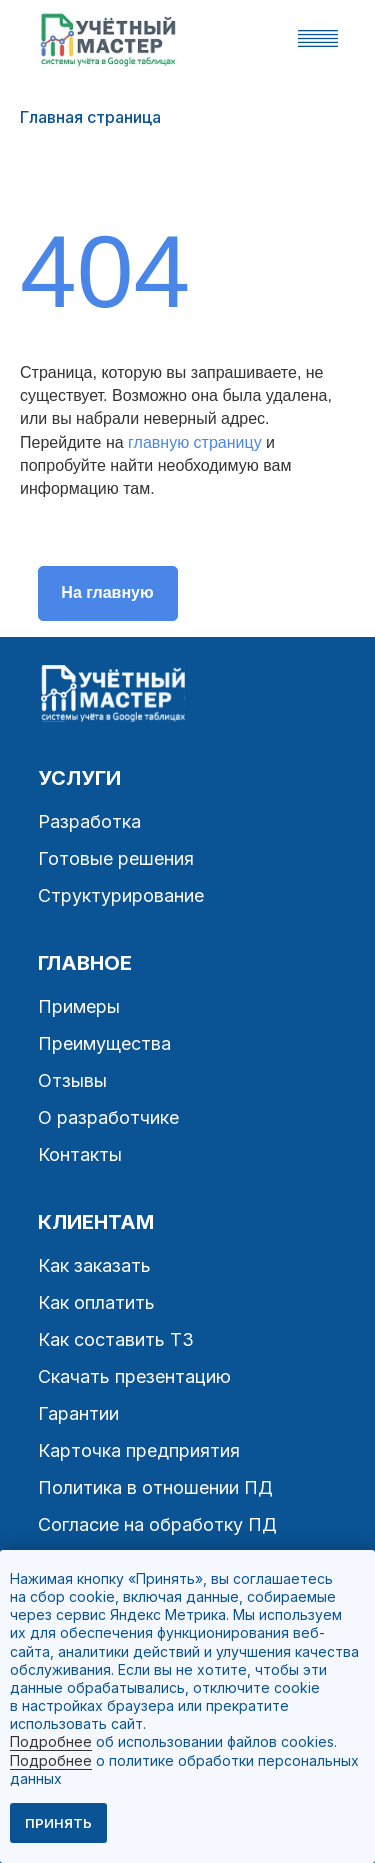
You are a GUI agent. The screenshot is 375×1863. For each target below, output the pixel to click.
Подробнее (51, 1741)
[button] (318, 38)
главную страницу (195, 442)
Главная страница (90, 117)
